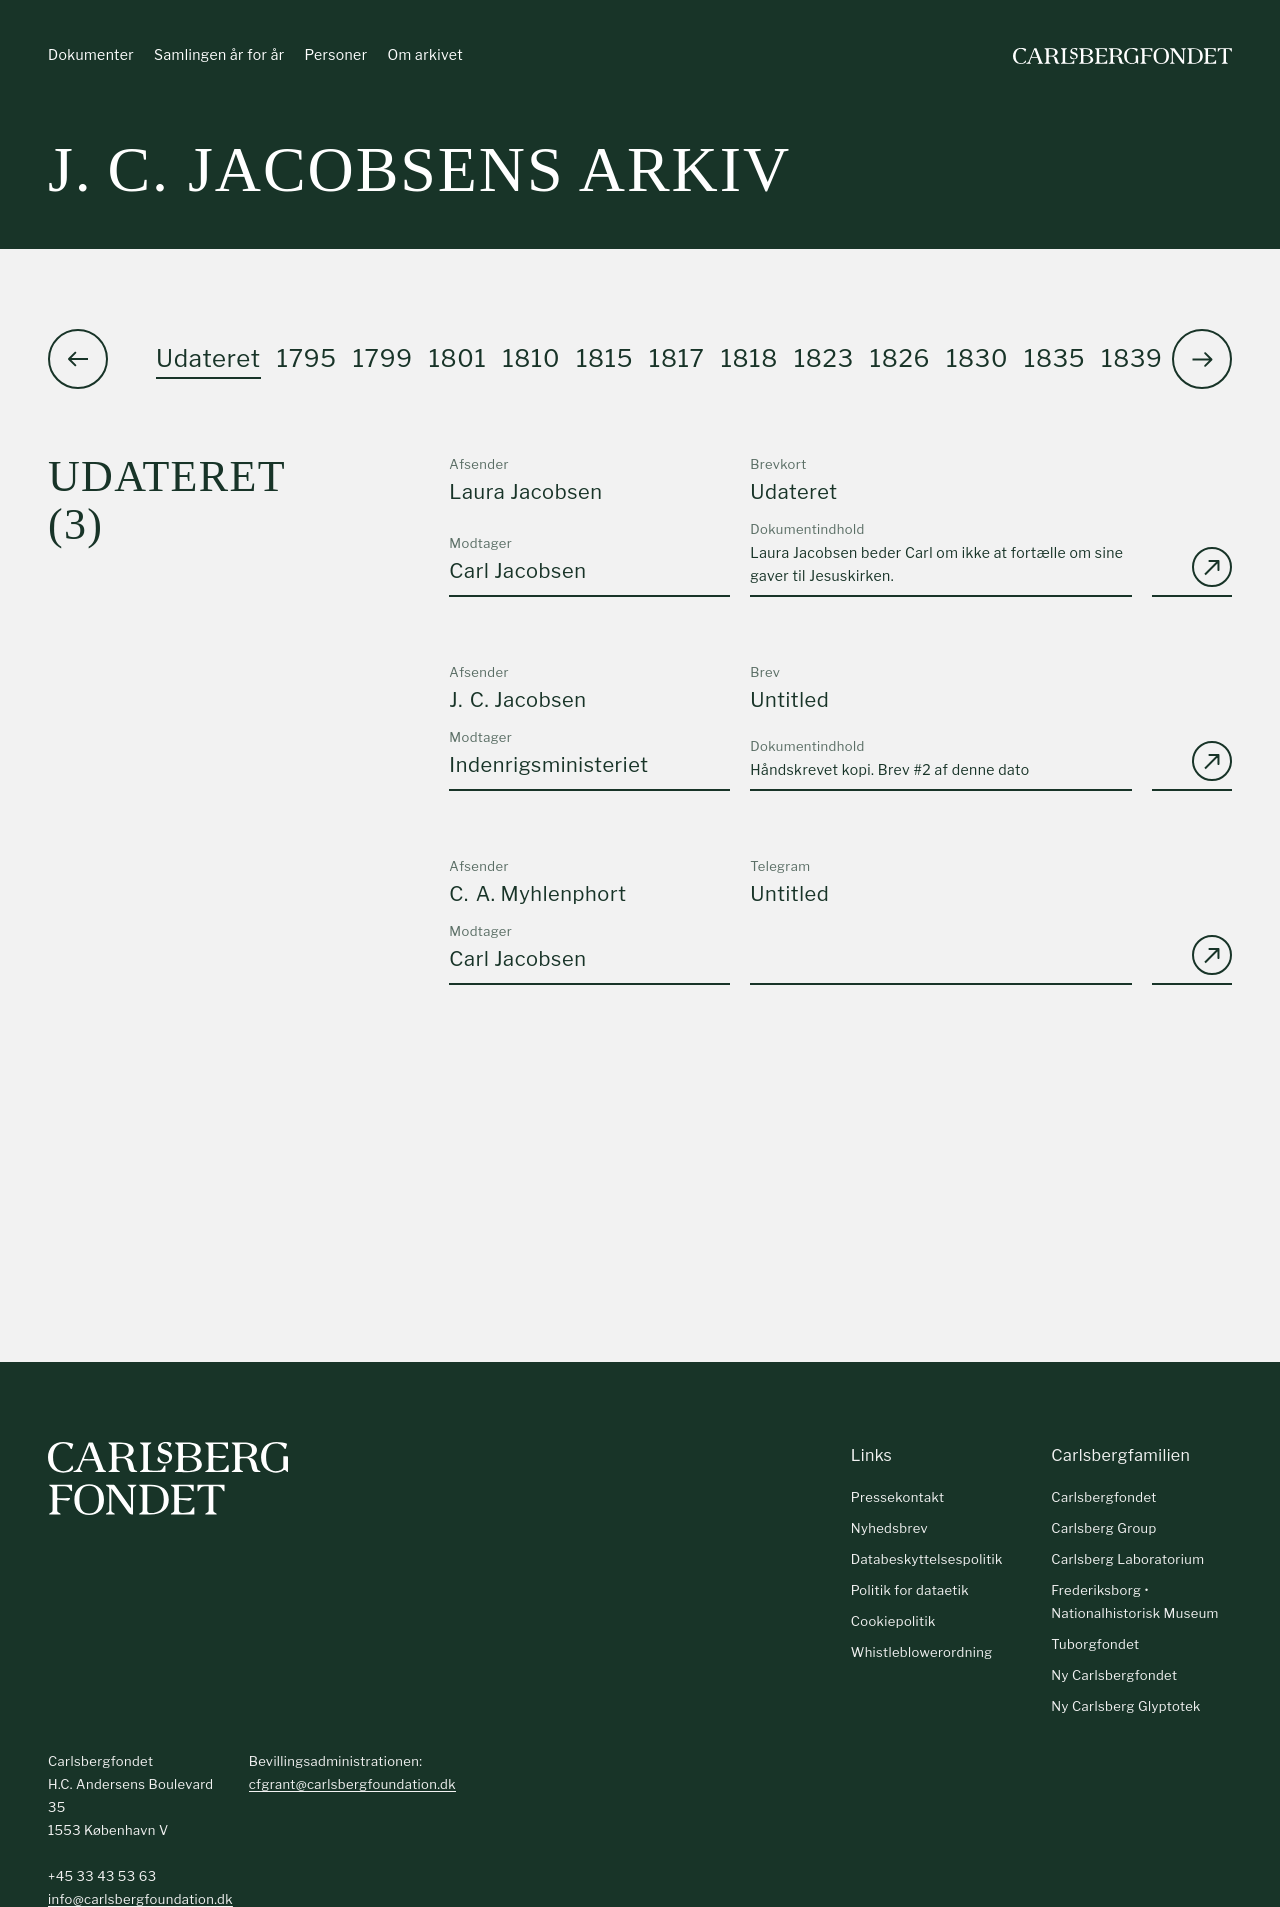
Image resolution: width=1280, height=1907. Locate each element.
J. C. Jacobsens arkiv (419, 169)
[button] (1202, 359)
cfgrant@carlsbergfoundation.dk (352, 1785)
